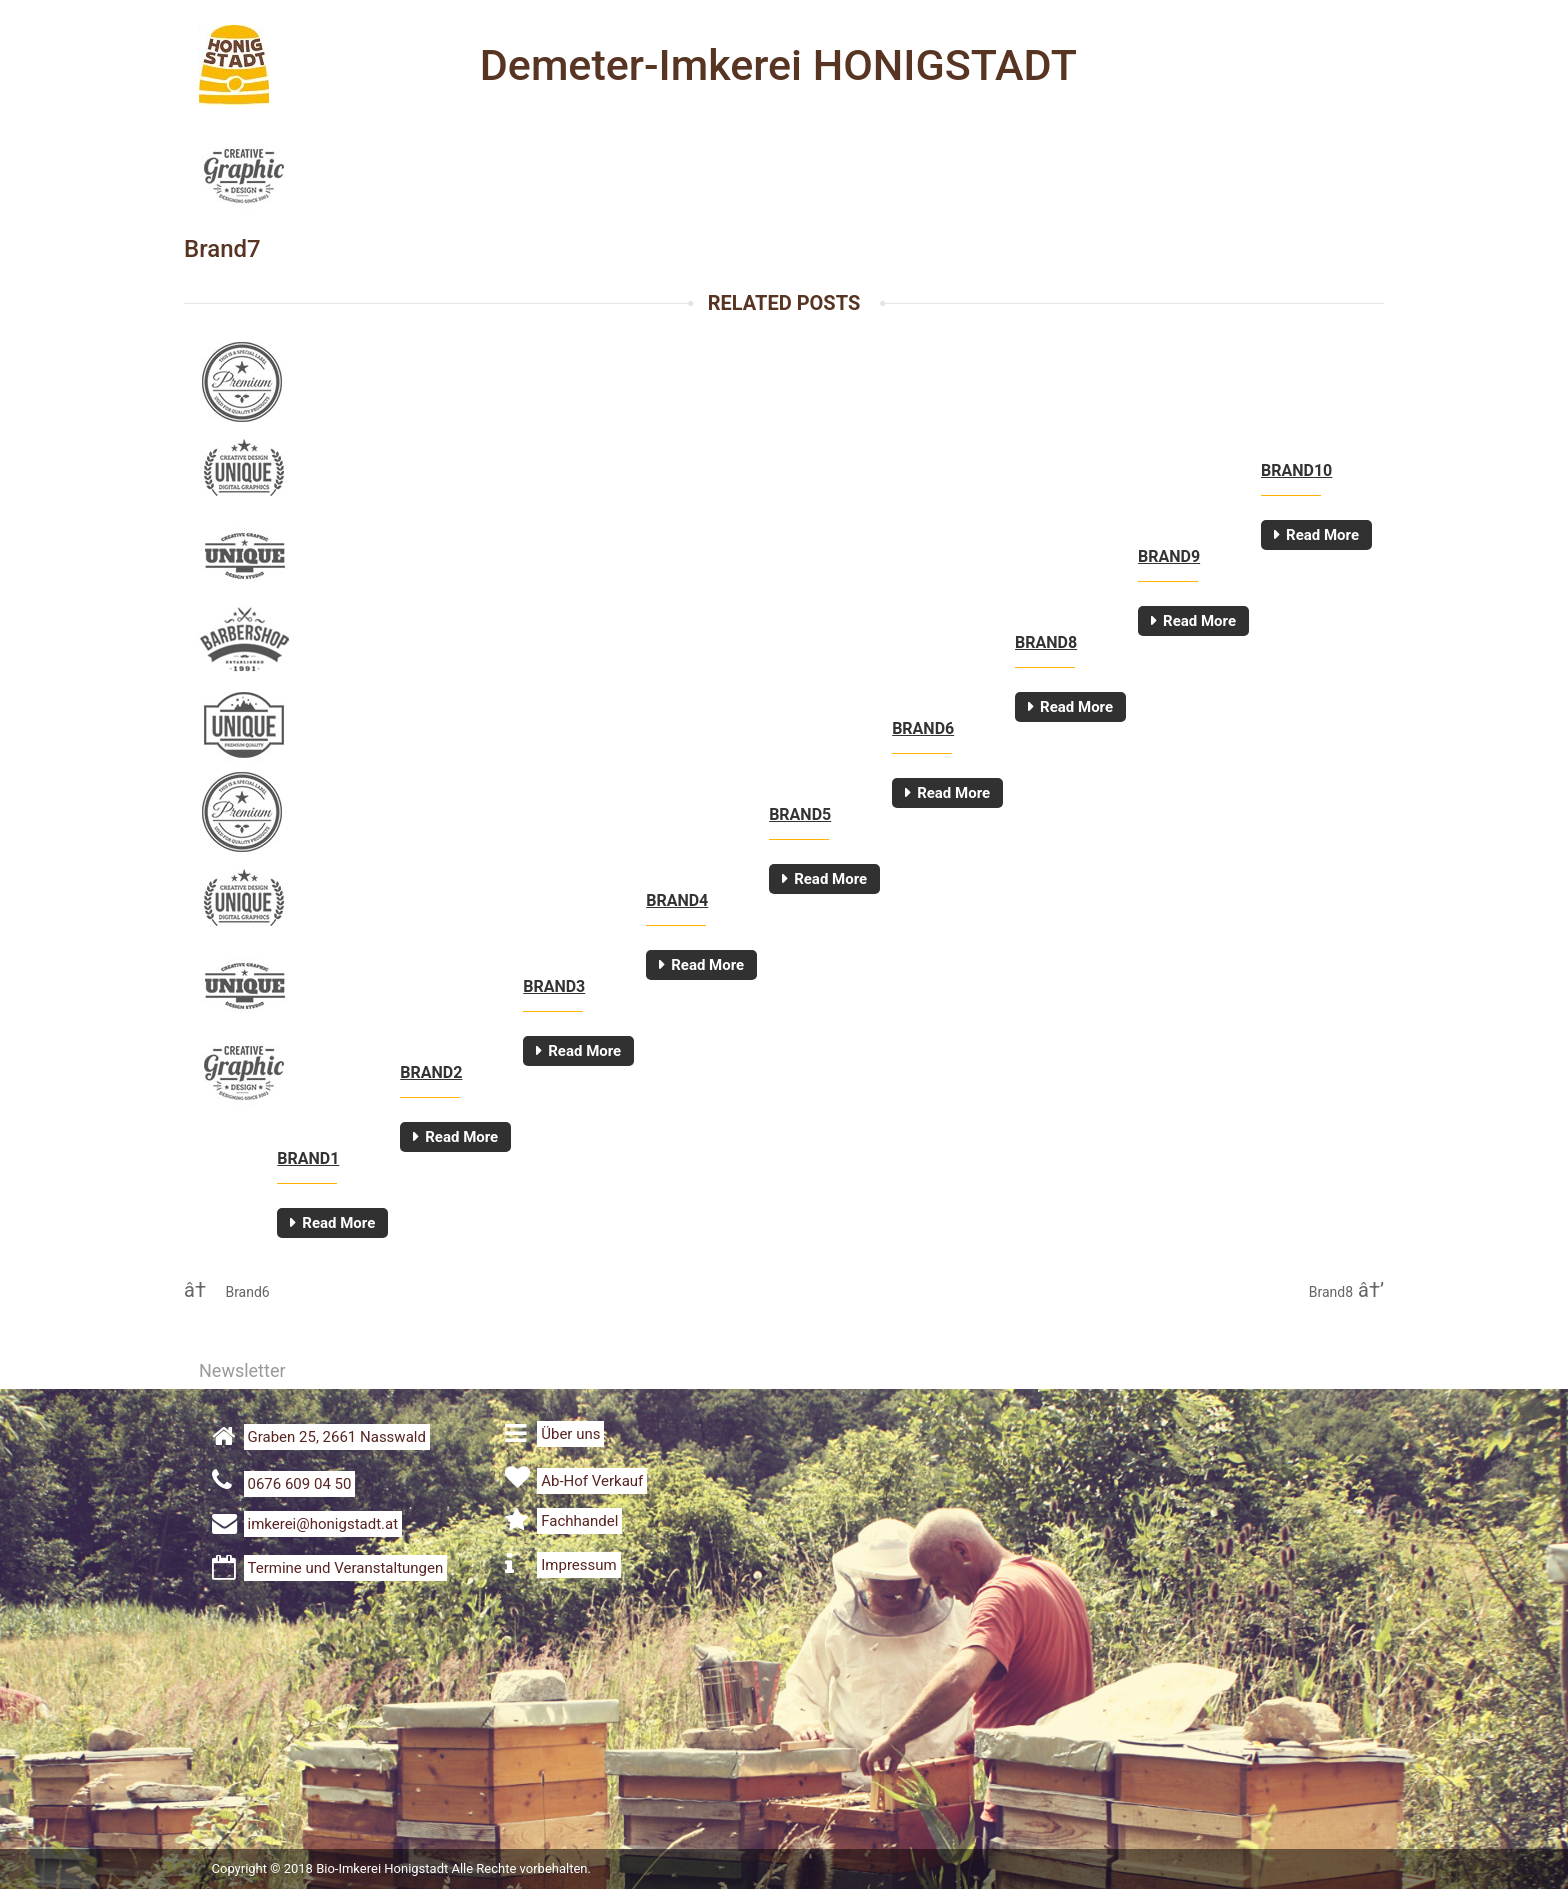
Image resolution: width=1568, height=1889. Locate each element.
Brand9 (1169, 556)
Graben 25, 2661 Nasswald (337, 1437)
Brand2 (431, 1072)
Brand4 (677, 900)
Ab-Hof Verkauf (592, 1481)
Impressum (578, 1565)
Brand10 (1296, 470)
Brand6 (923, 728)
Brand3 (554, 986)
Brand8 (1046, 642)
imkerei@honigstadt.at (323, 1524)
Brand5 (800, 814)
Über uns (570, 1434)
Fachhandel (579, 1521)
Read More (1322, 535)
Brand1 (308, 1158)
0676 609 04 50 (300, 1484)
